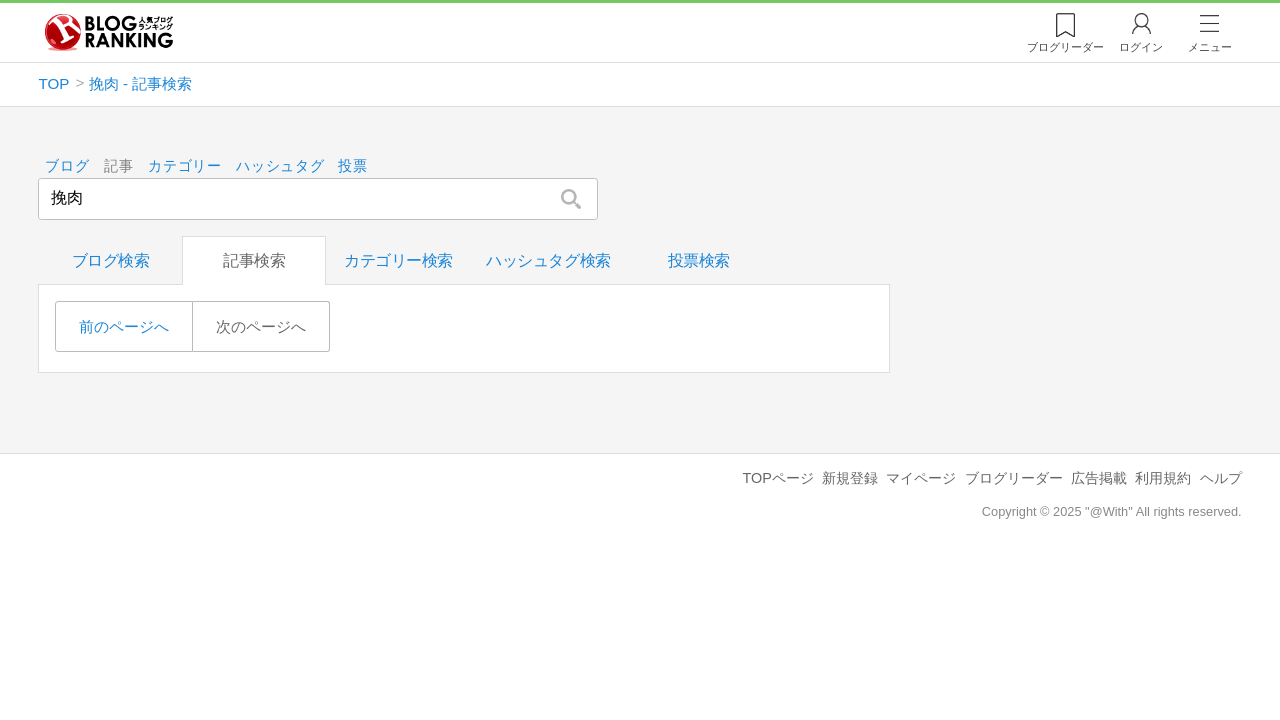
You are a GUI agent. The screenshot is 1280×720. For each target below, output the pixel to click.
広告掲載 (1099, 478)
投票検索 (699, 260)
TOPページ (777, 478)
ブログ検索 (111, 260)
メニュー (1210, 47)
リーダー (1065, 47)
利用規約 (1163, 478)
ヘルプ (1221, 478)
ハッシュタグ (280, 166)
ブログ (68, 166)
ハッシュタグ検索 (548, 260)
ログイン (1141, 47)
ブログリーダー (1014, 478)
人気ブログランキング (109, 33)
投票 (353, 166)
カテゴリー (185, 166)
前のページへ (124, 326)
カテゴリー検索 (398, 260)
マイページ (921, 478)
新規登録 (850, 478)
